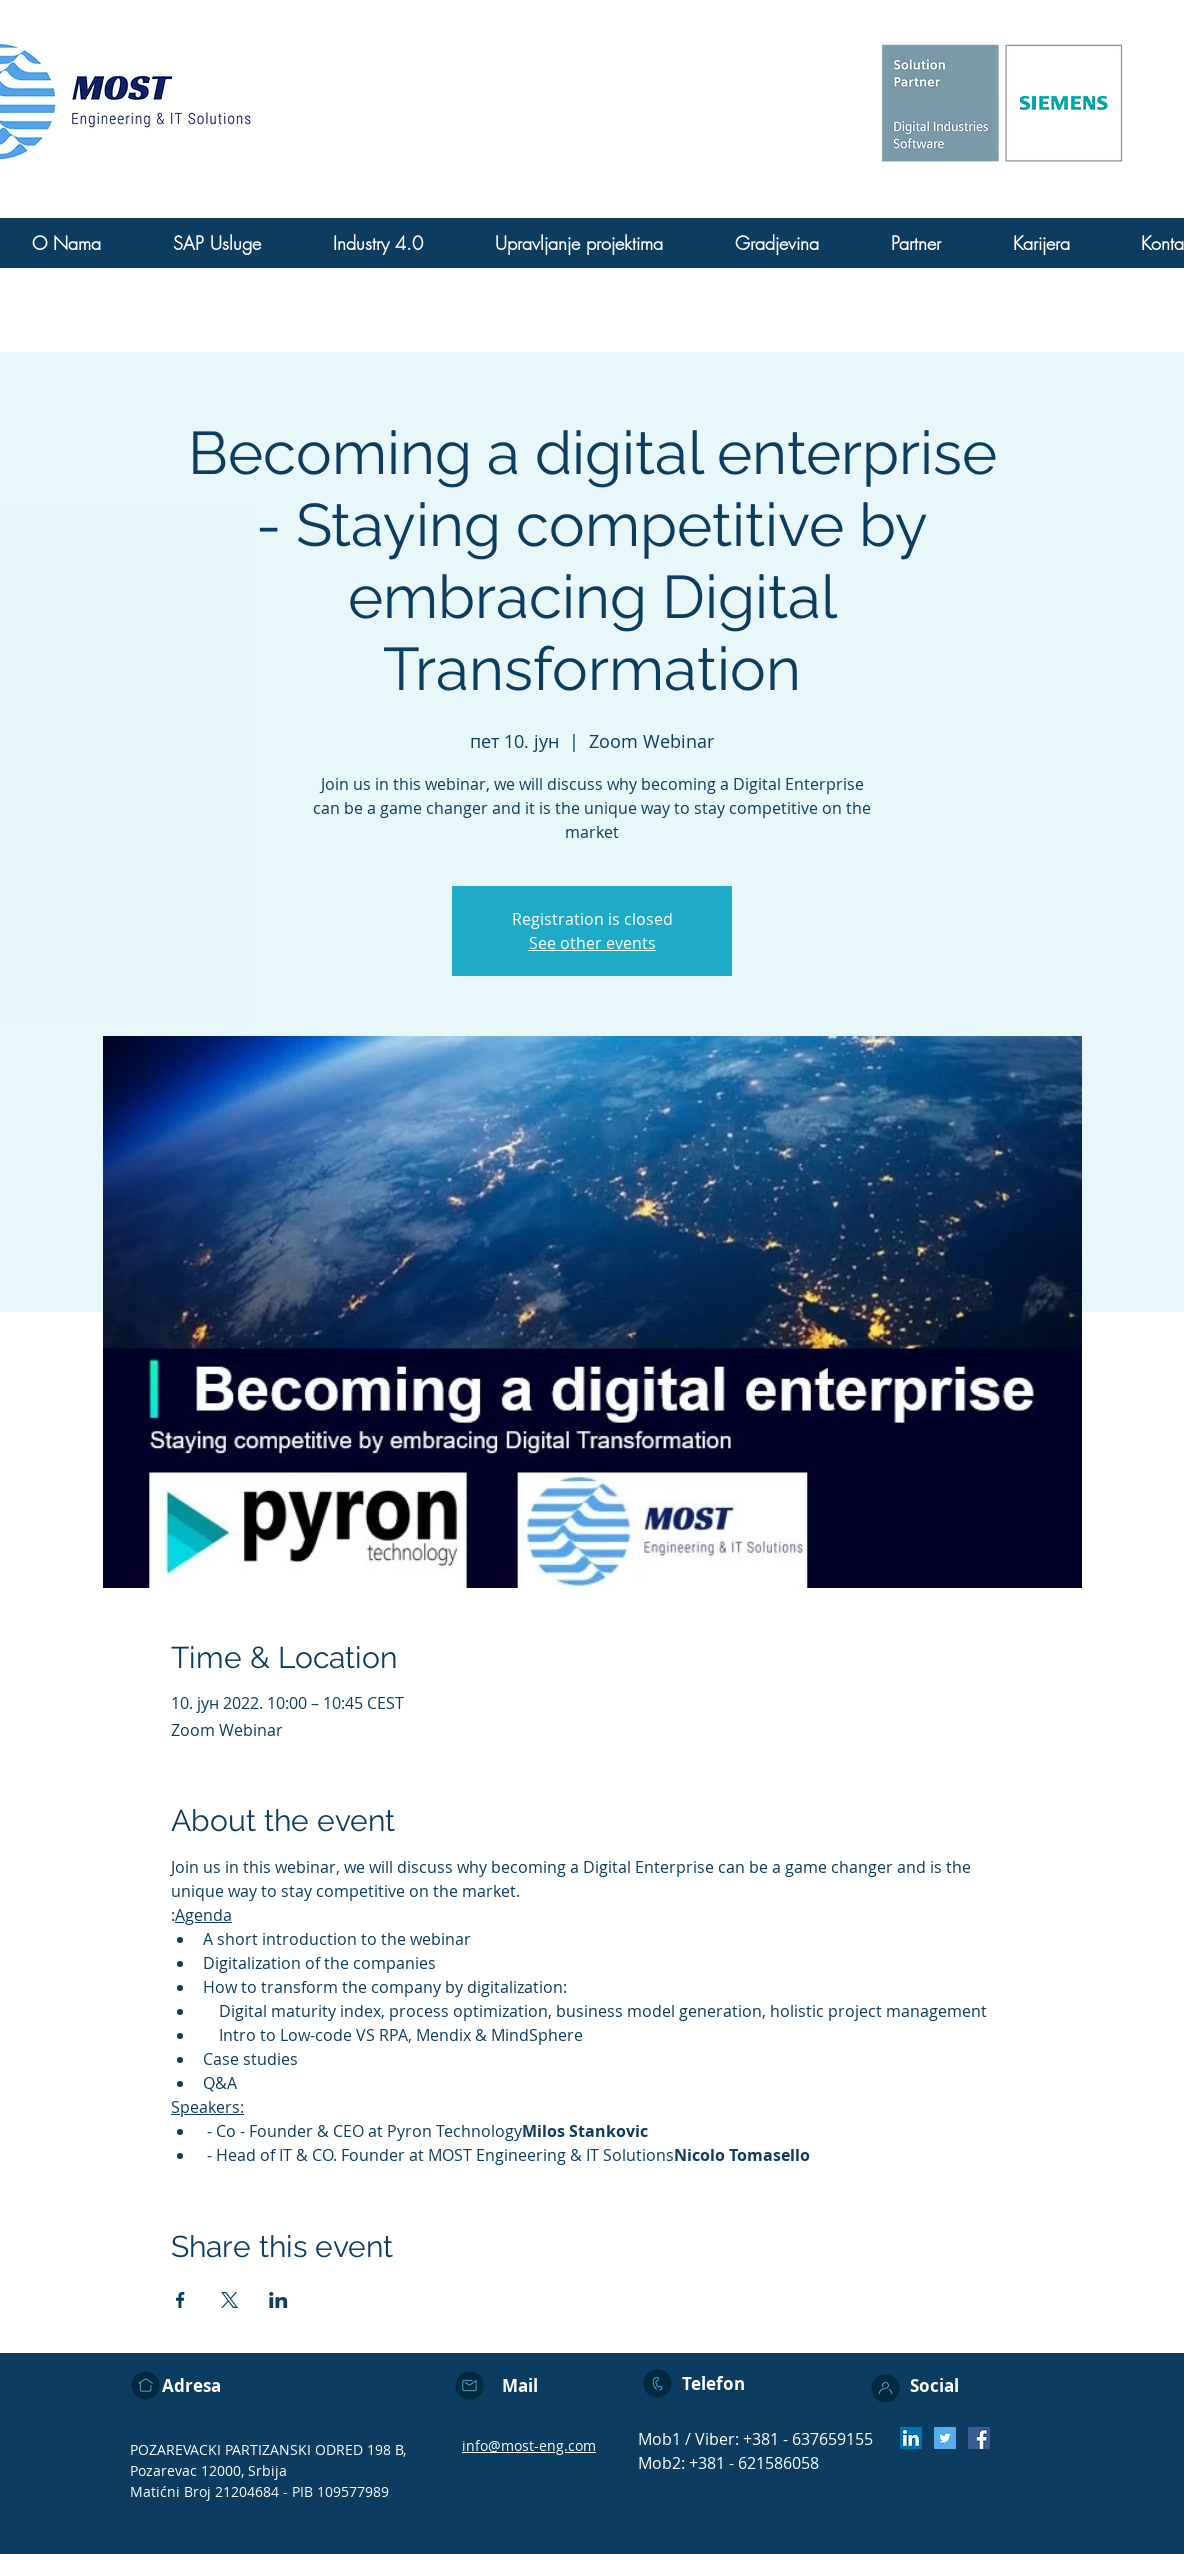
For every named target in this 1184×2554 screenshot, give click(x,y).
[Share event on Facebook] (180, 2300)
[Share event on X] (229, 2300)
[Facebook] (979, 2438)
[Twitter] (945, 2438)
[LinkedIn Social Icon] (911, 2438)
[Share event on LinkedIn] (278, 2300)
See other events (592, 943)
